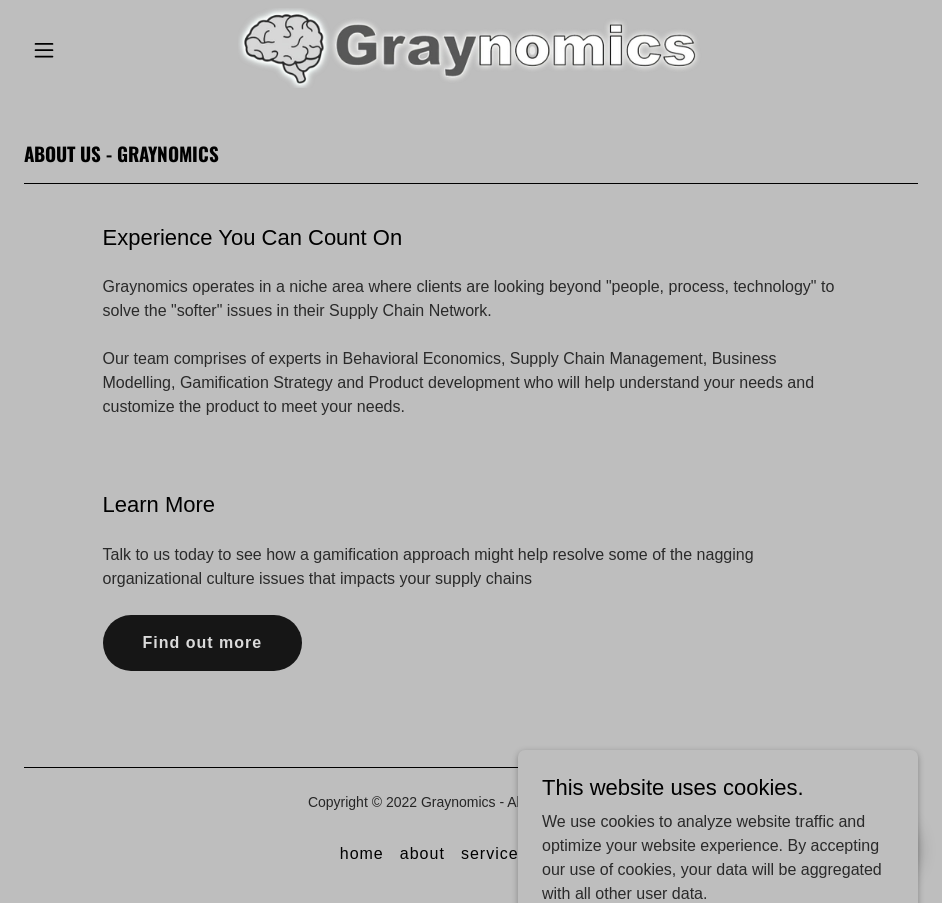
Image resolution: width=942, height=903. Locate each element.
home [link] (362, 853)
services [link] (494, 853)
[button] (70, 50)
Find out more (203, 642)
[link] (471, 82)
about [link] (422, 853)
